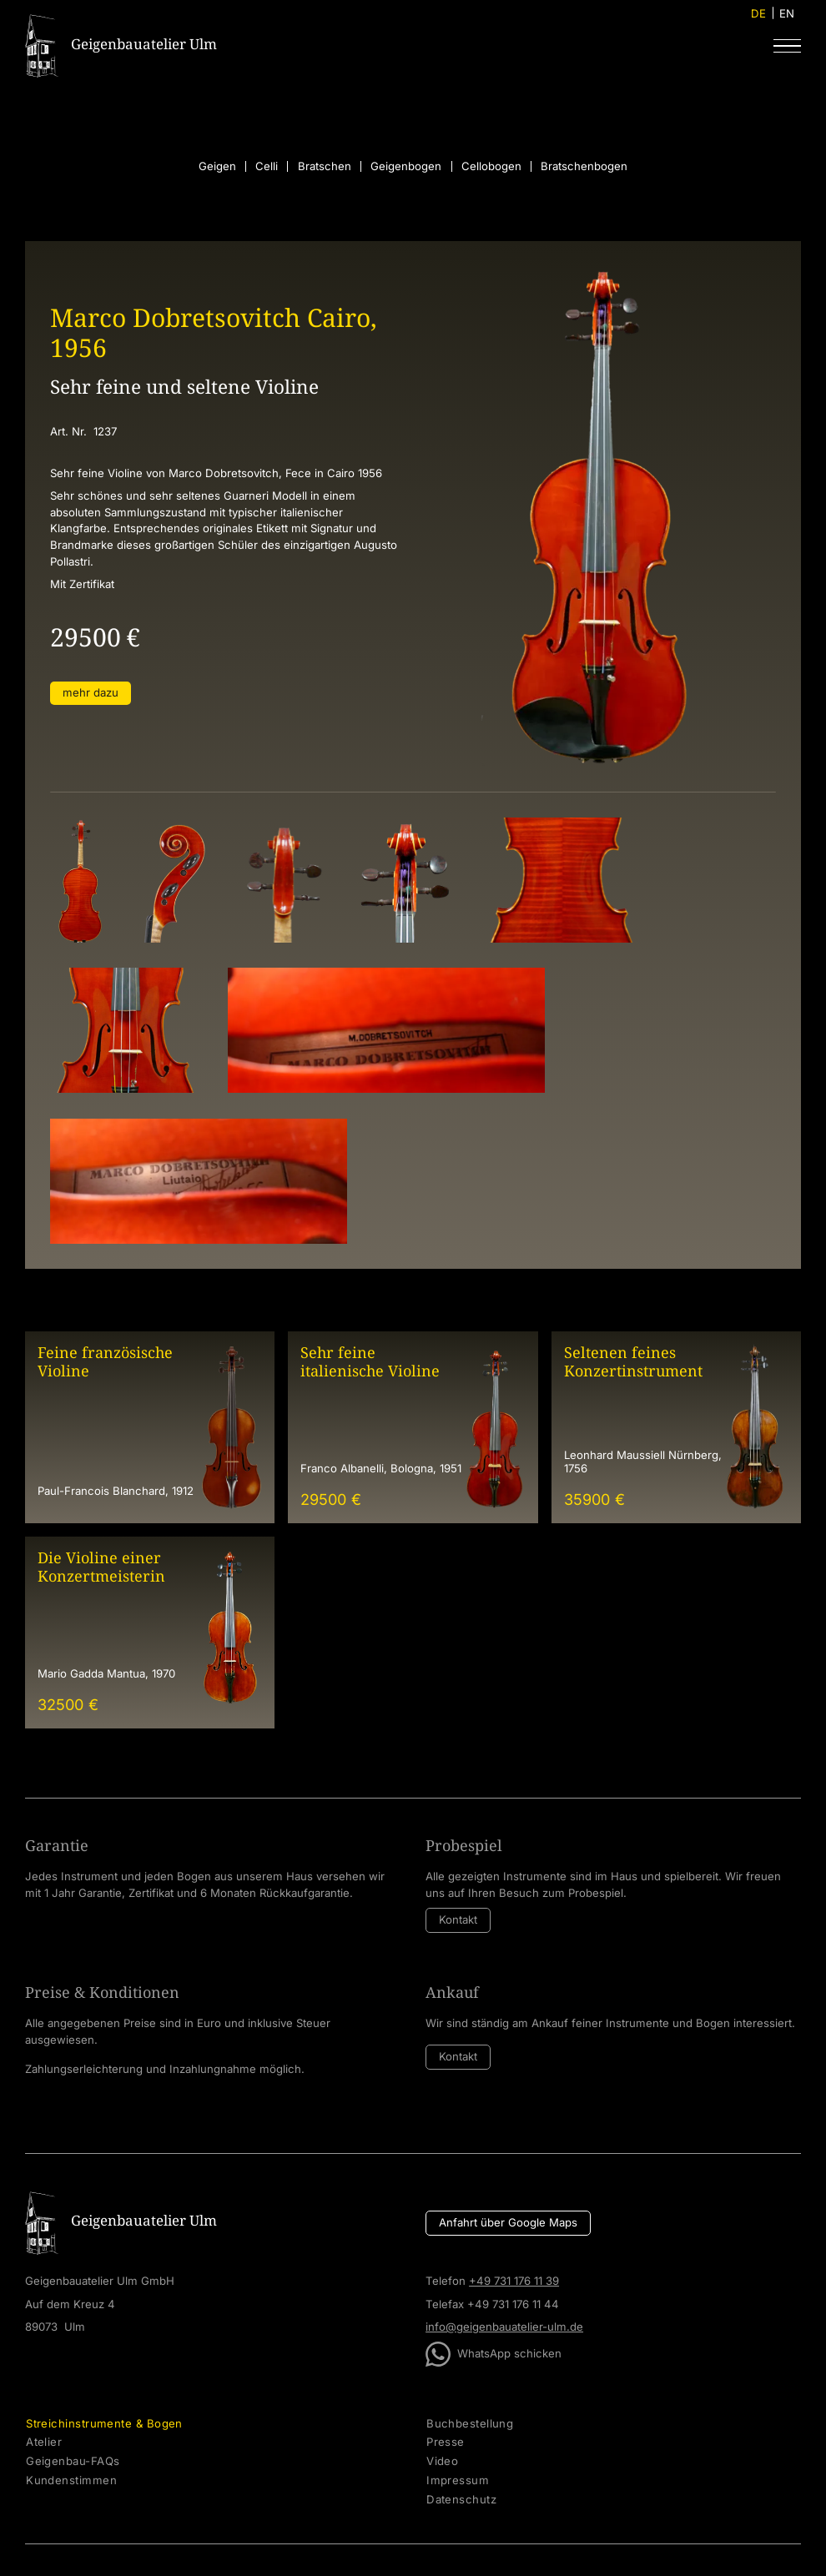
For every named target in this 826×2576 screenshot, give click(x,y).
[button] (787, 45)
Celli (266, 166)
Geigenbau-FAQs (72, 2461)
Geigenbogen (405, 166)
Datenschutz (461, 2499)
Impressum (457, 2480)
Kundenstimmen (71, 2480)
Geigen (217, 166)
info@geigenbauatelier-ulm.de (504, 2326)
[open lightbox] (80, 880)
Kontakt (458, 1919)
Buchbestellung (469, 2424)
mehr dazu (90, 692)
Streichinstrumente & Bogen (104, 2424)
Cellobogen (491, 166)
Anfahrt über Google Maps (508, 2222)
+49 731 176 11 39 (514, 2280)
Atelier (44, 2442)
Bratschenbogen (584, 166)
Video (442, 2461)
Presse (445, 2442)
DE (758, 13)
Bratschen (324, 166)
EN (786, 13)
